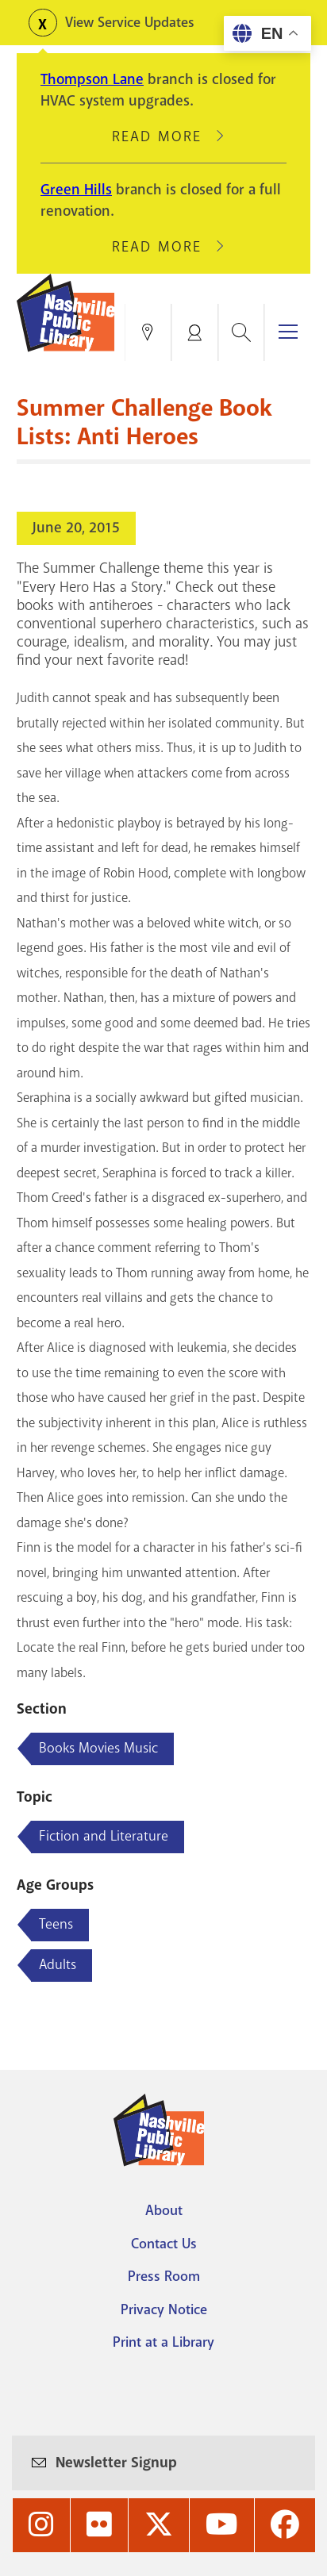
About (164, 2210)
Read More (163, 136)
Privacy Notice (164, 2309)
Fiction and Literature (103, 1836)
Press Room (164, 2276)
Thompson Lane (92, 79)
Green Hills (76, 189)
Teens (56, 1924)
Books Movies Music (98, 1747)
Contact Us (164, 2243)
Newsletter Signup (116, 2462)
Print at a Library (163, 2342)
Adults (57, 1964)
